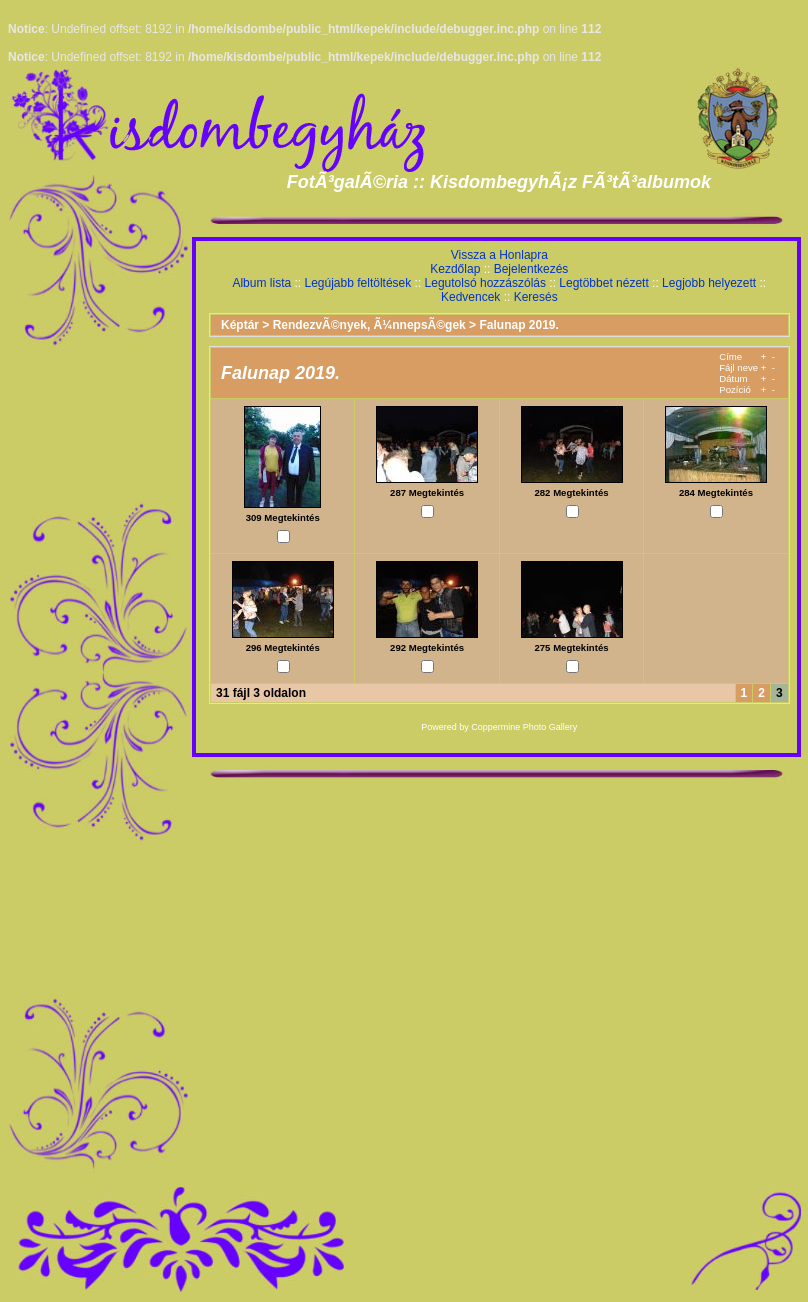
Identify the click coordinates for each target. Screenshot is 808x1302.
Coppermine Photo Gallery (524, 727)
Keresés (536, 297)
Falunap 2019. (518, 325)
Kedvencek (470, 297)
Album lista (261, 283)
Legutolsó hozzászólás (485, 283)
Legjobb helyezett (709, 283)
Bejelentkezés (531, 269)
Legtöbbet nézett (603, 283)
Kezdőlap (455, 269)
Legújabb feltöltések (357, 283)
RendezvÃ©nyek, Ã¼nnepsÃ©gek (369, 325)
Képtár (240, 325)
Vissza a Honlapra (499, 255)
